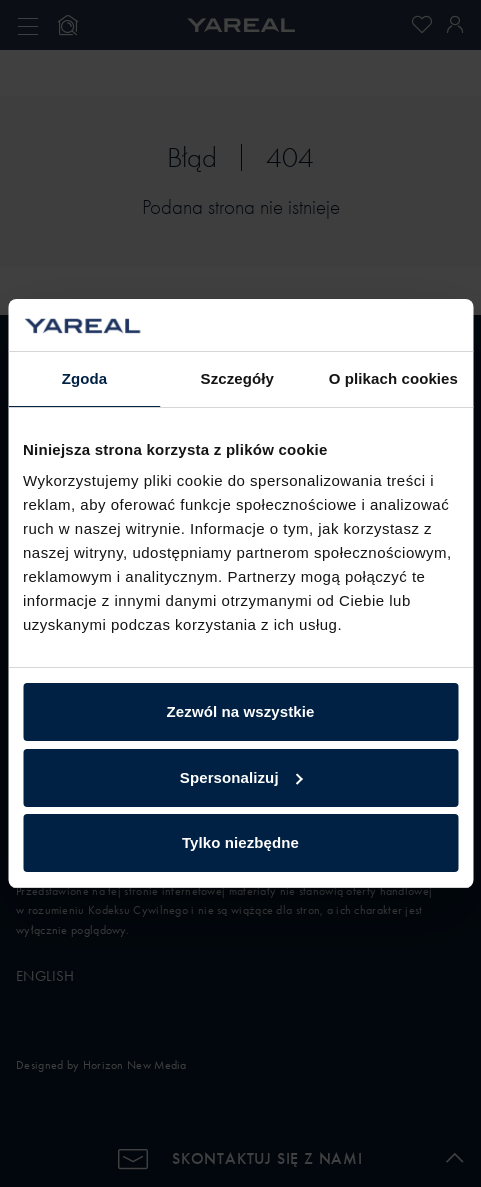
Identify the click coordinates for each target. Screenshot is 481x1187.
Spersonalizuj (241, 777)
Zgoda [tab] (85, 378)
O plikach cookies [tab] (393, 378)
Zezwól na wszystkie (241, 711)
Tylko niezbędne (240, 842)
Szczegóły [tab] (237, 378)
